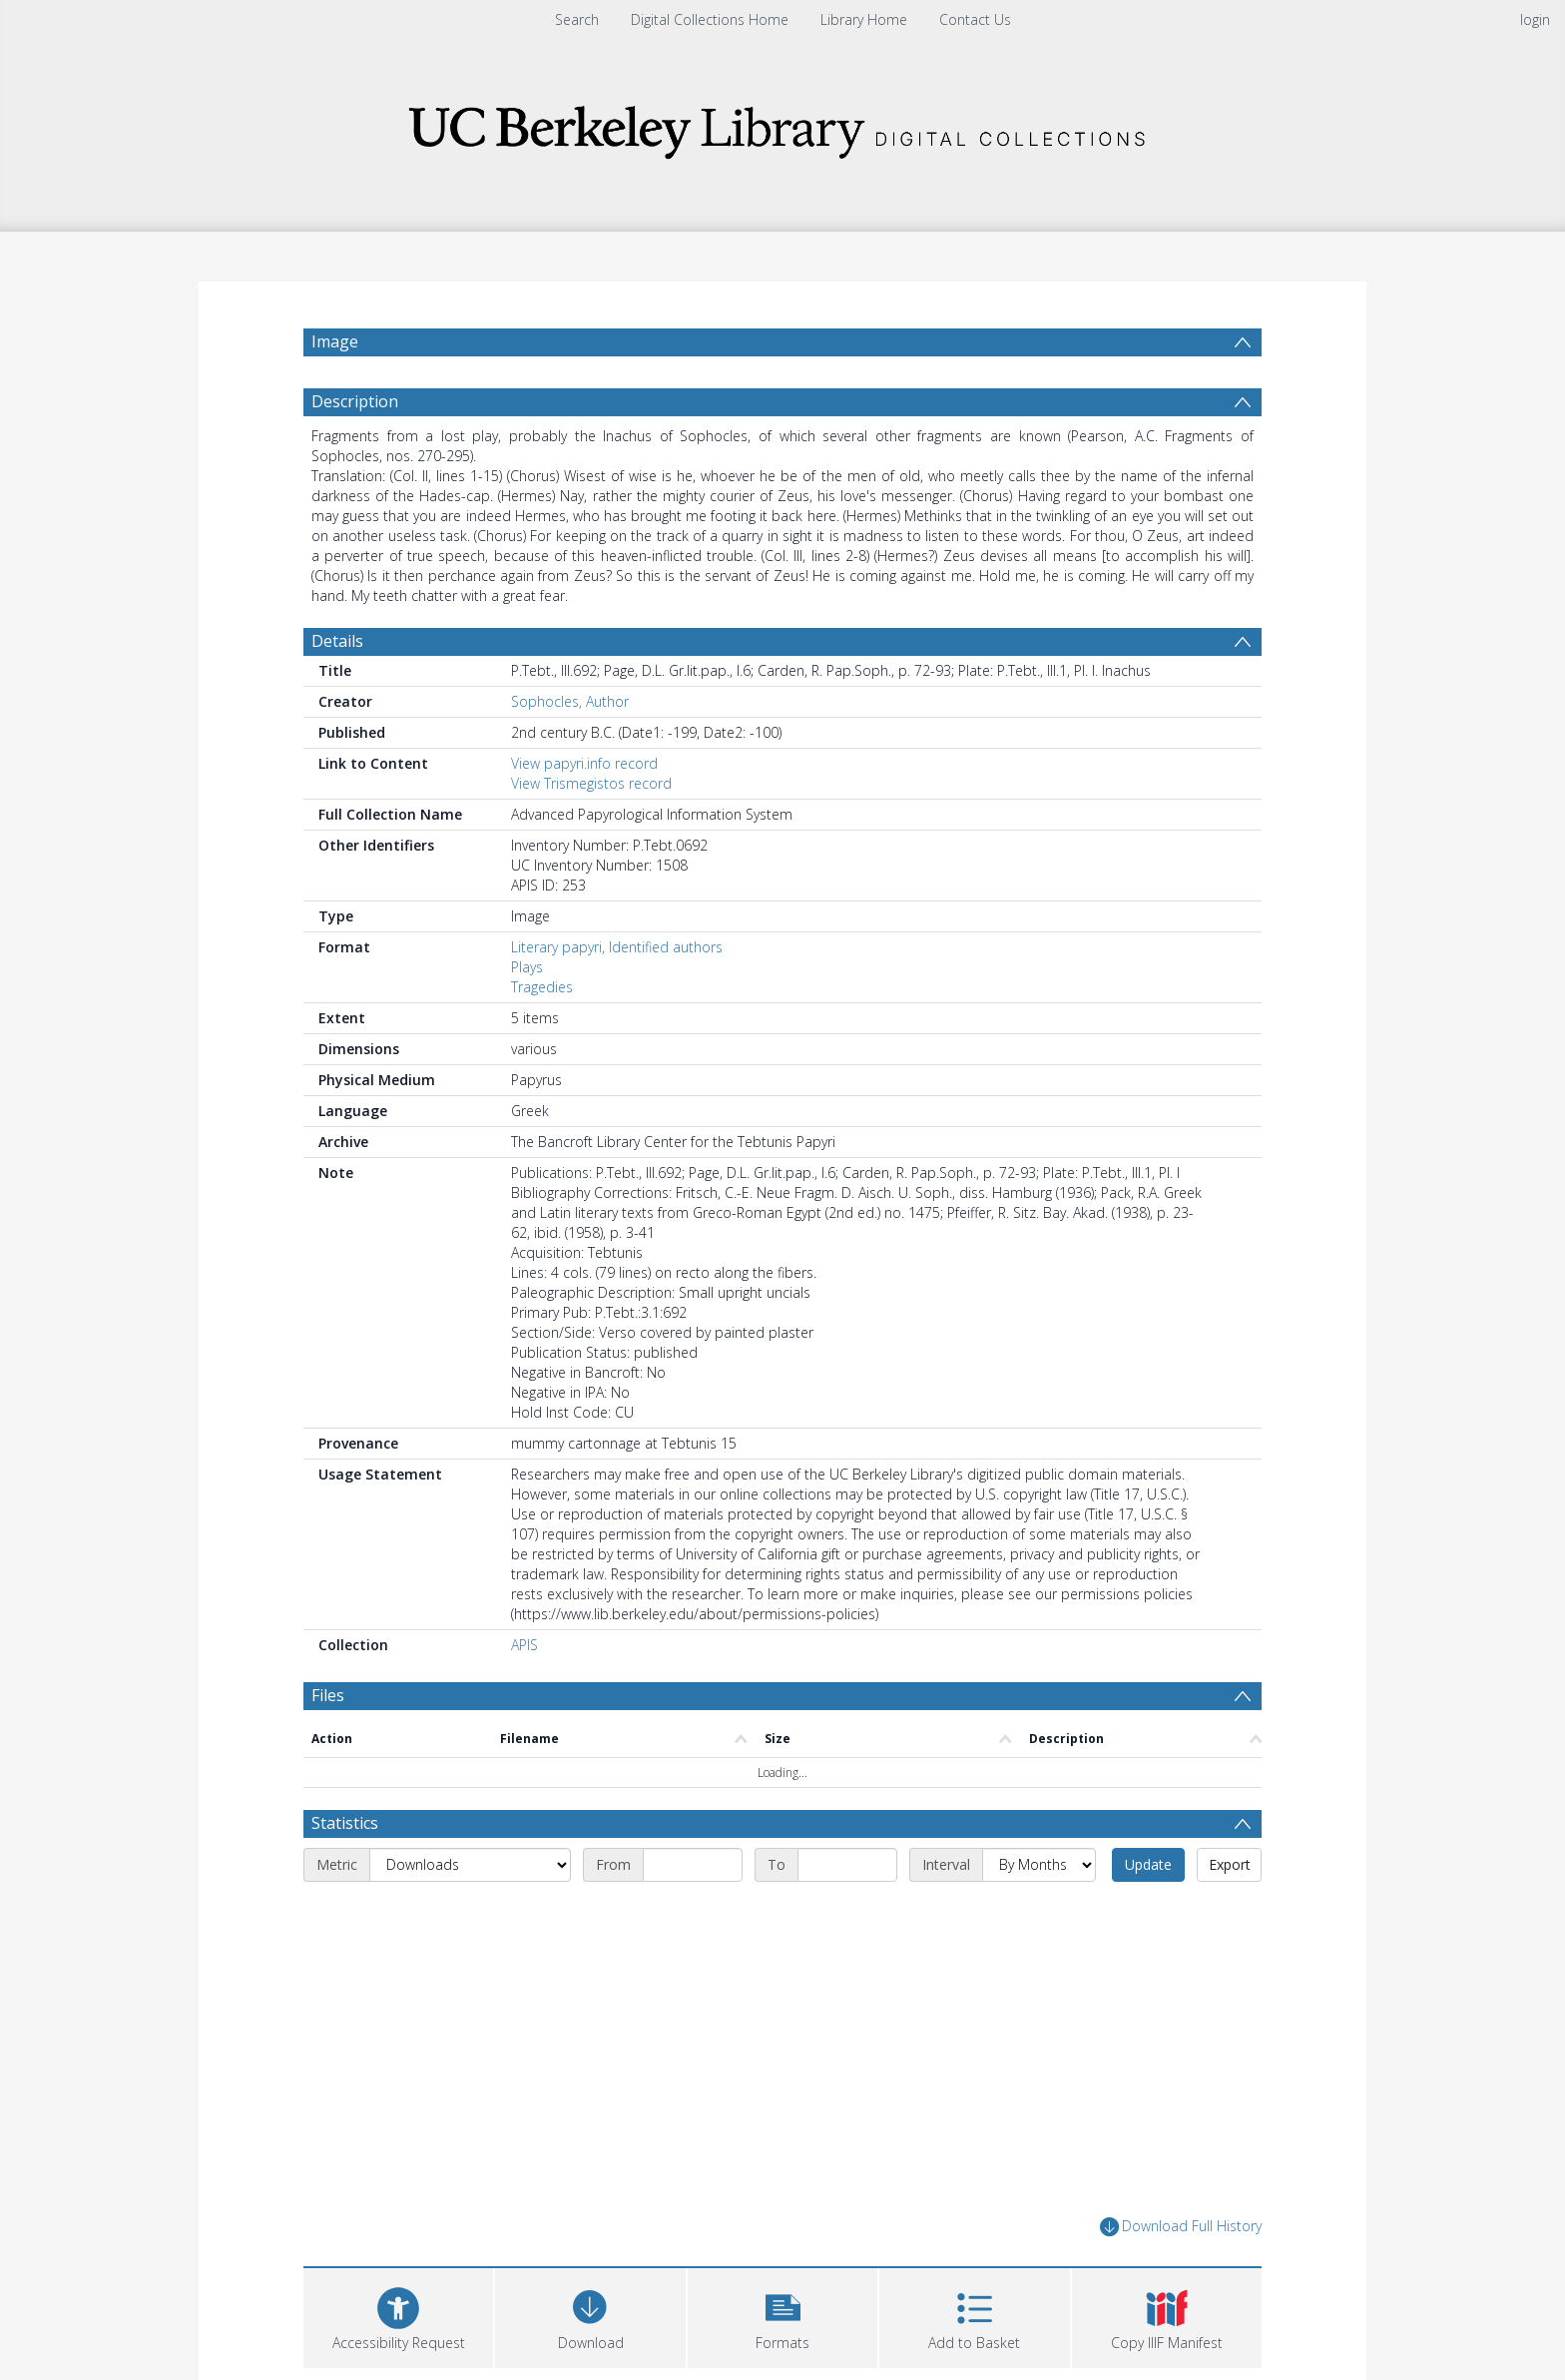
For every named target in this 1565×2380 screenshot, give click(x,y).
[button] (782, 2315)
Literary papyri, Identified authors (617, 946)
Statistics (344, 1823)
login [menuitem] (1535, 19)
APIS (524, 1644)
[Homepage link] (782, 126)
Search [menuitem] (577, 19)
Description (354, 401)
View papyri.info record (584, 763)
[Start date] (693, 1865)
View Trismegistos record (591, 783)
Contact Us (975, 19)
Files (327, 1695)
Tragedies (542, 986)
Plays (527, 966)
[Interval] (1039, 1865)
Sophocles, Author (570, 701)
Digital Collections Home (709, 19)
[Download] (590, 2315)
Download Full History (1181, 2226)
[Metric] (470, 1865)
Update (1148, 1864)
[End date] (847, 1865)
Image (334, 341)
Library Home (863, 19)
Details (337, 641)
